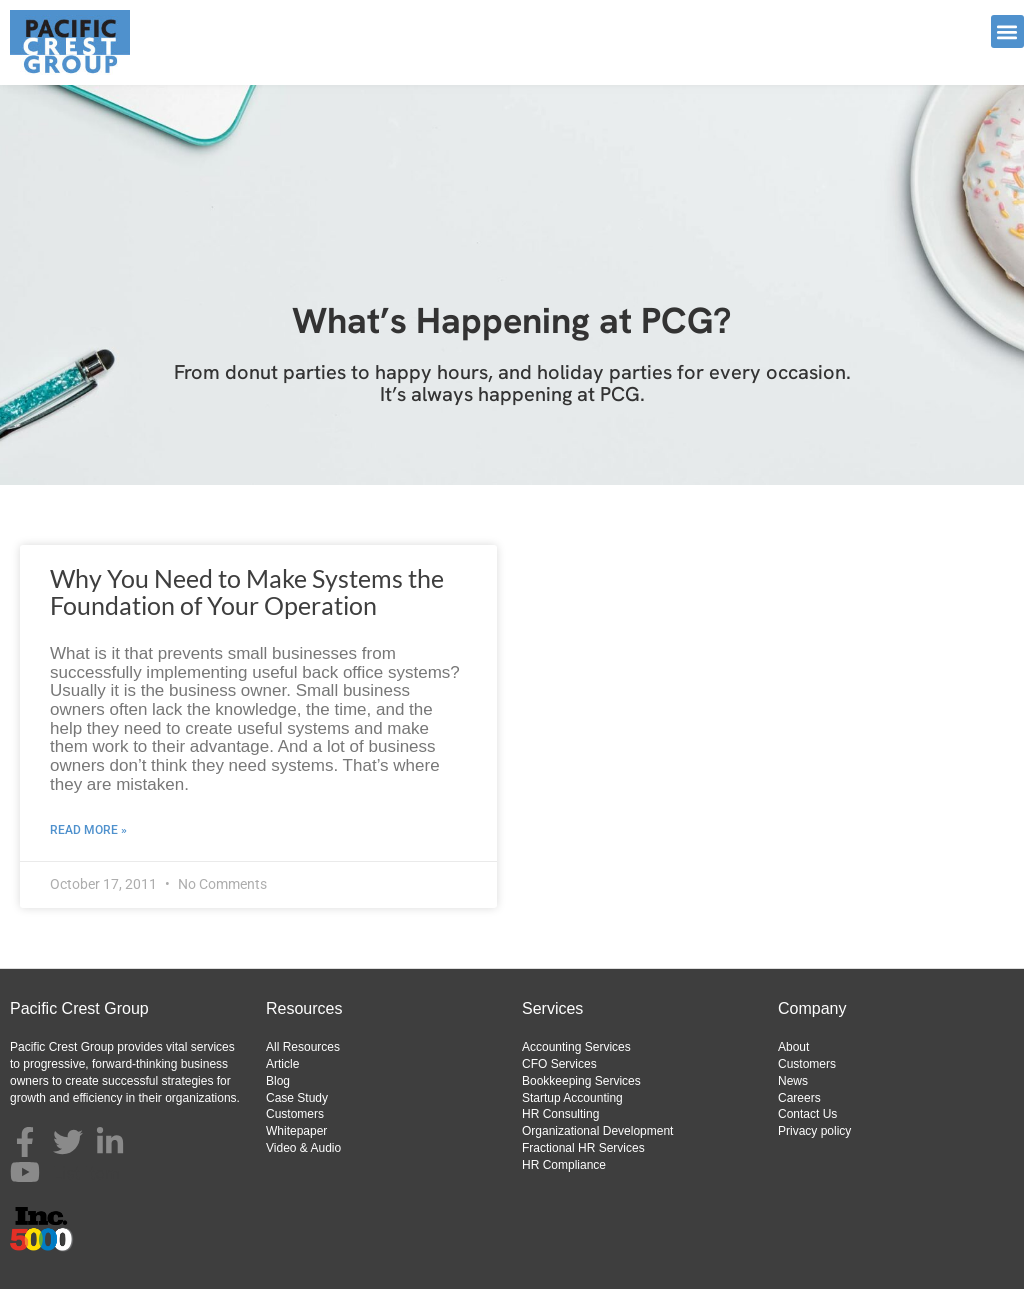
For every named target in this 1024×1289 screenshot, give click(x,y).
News (793, 1081)
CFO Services (559, 1064)
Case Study (297, 1098)
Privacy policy (814, 1131)
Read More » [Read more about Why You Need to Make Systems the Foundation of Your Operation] (88, 830)
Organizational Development (597, 1131)
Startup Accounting (572, 1098)
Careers (799, 1098)
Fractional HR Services (583, 1148)
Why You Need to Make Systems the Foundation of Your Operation (247, 592)
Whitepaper (296, 1131)
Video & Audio (303, 1148)
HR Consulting (560, 1114)
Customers (295, 1114)
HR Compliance (564, 1165)
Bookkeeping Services (581, 1081)
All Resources (303, 1047)
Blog (278, 1081)
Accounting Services (576, 1047)
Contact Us (807, 1114)
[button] (1007, 31)
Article (282, 1064)
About (793, 1047)
